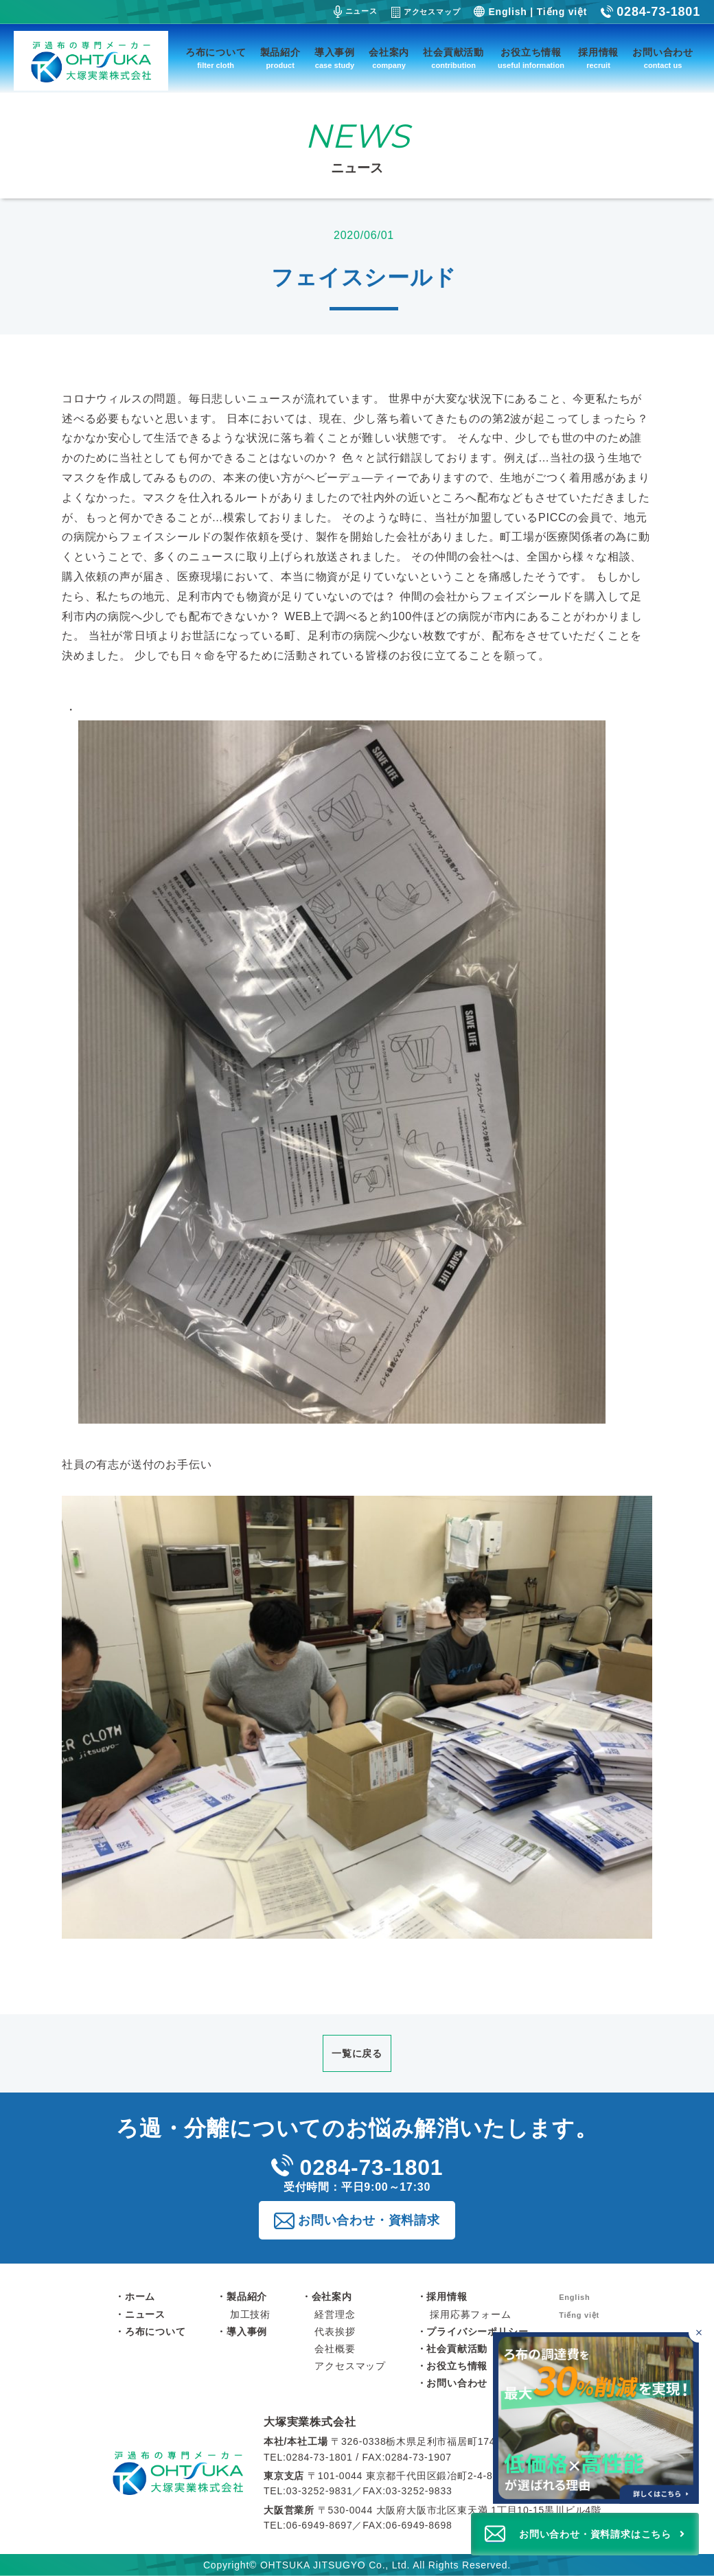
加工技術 (250, 2314)
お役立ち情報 (531, 59)
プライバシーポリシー (477, 2331)
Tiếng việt (562, 11)
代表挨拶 (334, 2331)
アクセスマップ (426, 12)
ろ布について (215, 59)
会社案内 (389, 59)
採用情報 (598, 59)
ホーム (140, 2296)
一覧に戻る (357, 2053)
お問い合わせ (662, 59)
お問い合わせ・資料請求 (369, 2220)
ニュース (356, 11)
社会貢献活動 (453, 59)
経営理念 (334, 2314)
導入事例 (334, 59)
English (507, 11)
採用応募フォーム (470, 2314)
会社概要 (334, 2348)
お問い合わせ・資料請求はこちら (595, 2534)
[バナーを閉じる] (699, 2333)
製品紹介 (280, 59)
